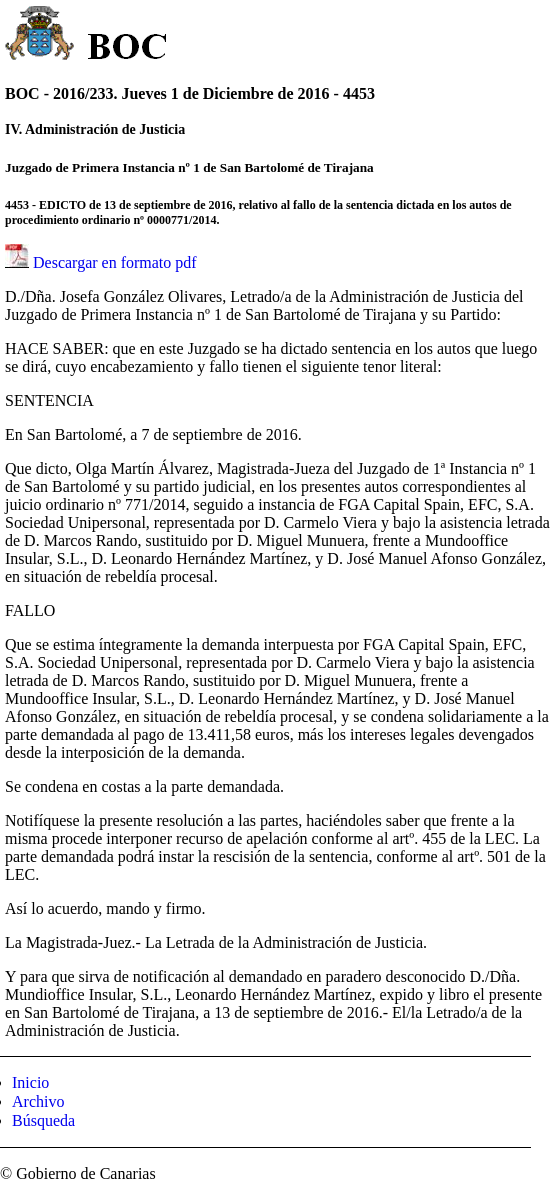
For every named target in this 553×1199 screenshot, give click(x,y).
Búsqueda (43, 1120)
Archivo (38, 1101)
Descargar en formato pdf (115, 262)
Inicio (30, 1082)
